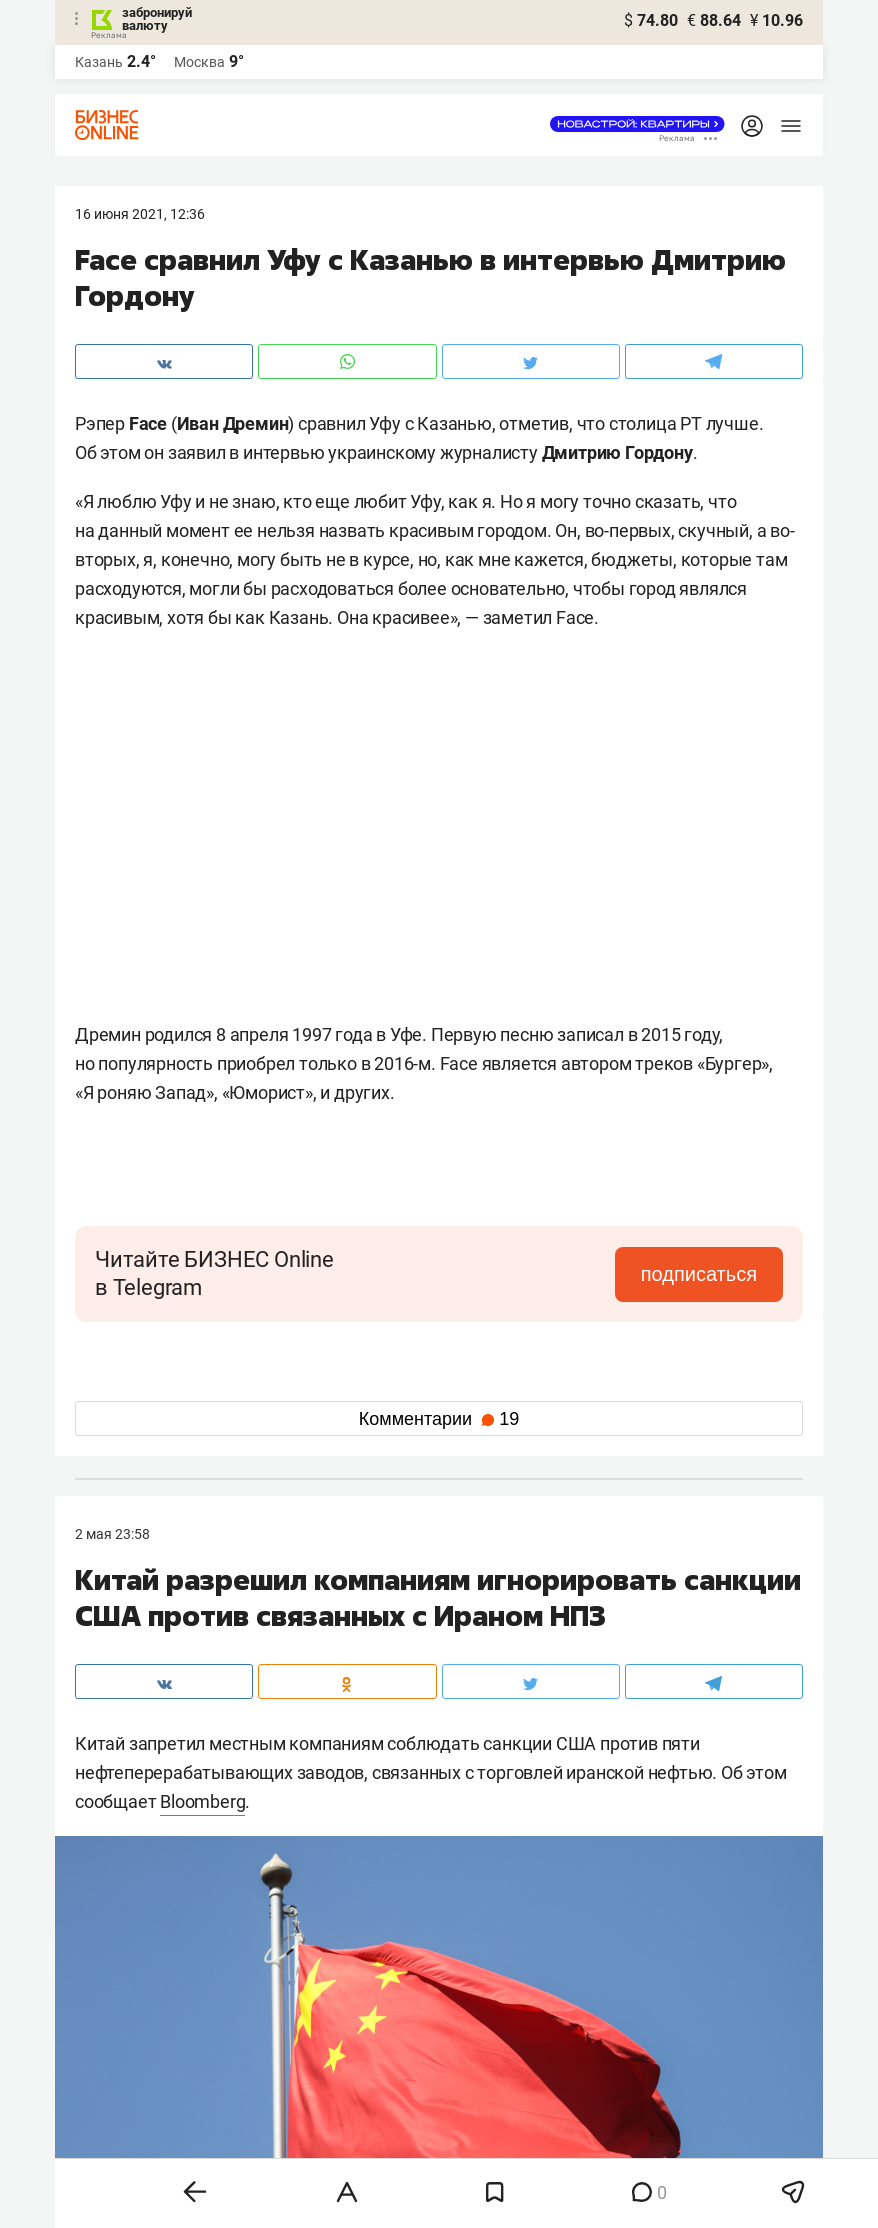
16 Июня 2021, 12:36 (140, 214)
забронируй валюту (157, 19)
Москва (199, 62)
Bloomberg (202, 1801)
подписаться (699, 1274)
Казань (99, 62)
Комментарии (439, 1419)
